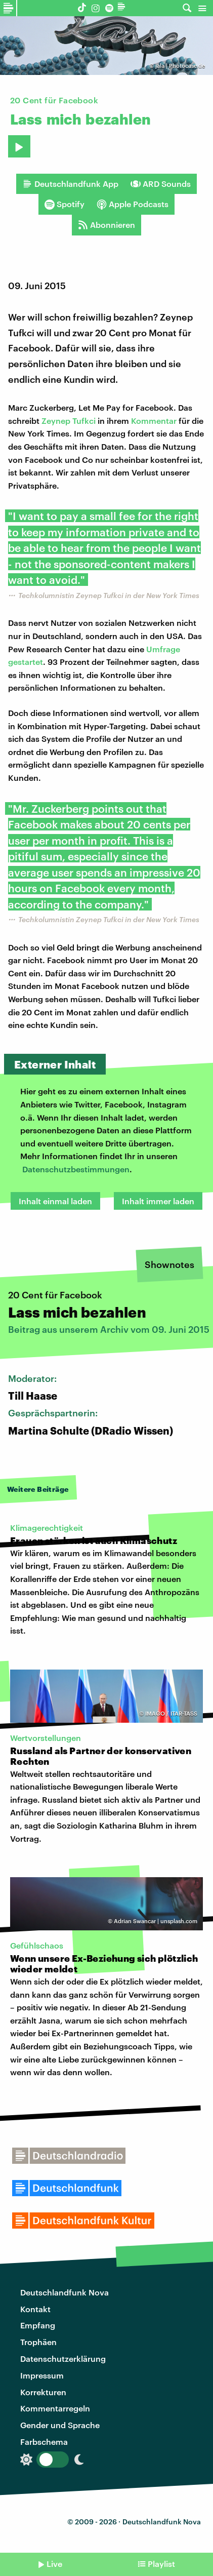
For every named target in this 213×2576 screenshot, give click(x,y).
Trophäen (38, 2342)
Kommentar (154, 420)
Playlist (161, 2563)
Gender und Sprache (60, 2425)
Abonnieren (106, 225)
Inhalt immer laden (158, 1201)
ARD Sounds (161, 184)
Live (54, 2563)
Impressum (42, 2375)
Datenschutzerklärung (63, 2358)
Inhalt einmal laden (55, 1201)
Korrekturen (43, 2392)
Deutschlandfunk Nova (64, 2292)
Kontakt (35, 2309)
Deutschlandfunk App (70, 184)
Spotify (64, 204)
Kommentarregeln (55, 2408)
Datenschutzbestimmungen (76, 1169)
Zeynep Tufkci (68, 420)
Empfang (37, 2325)
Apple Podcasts (132, 204)
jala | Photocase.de (180, 65)
